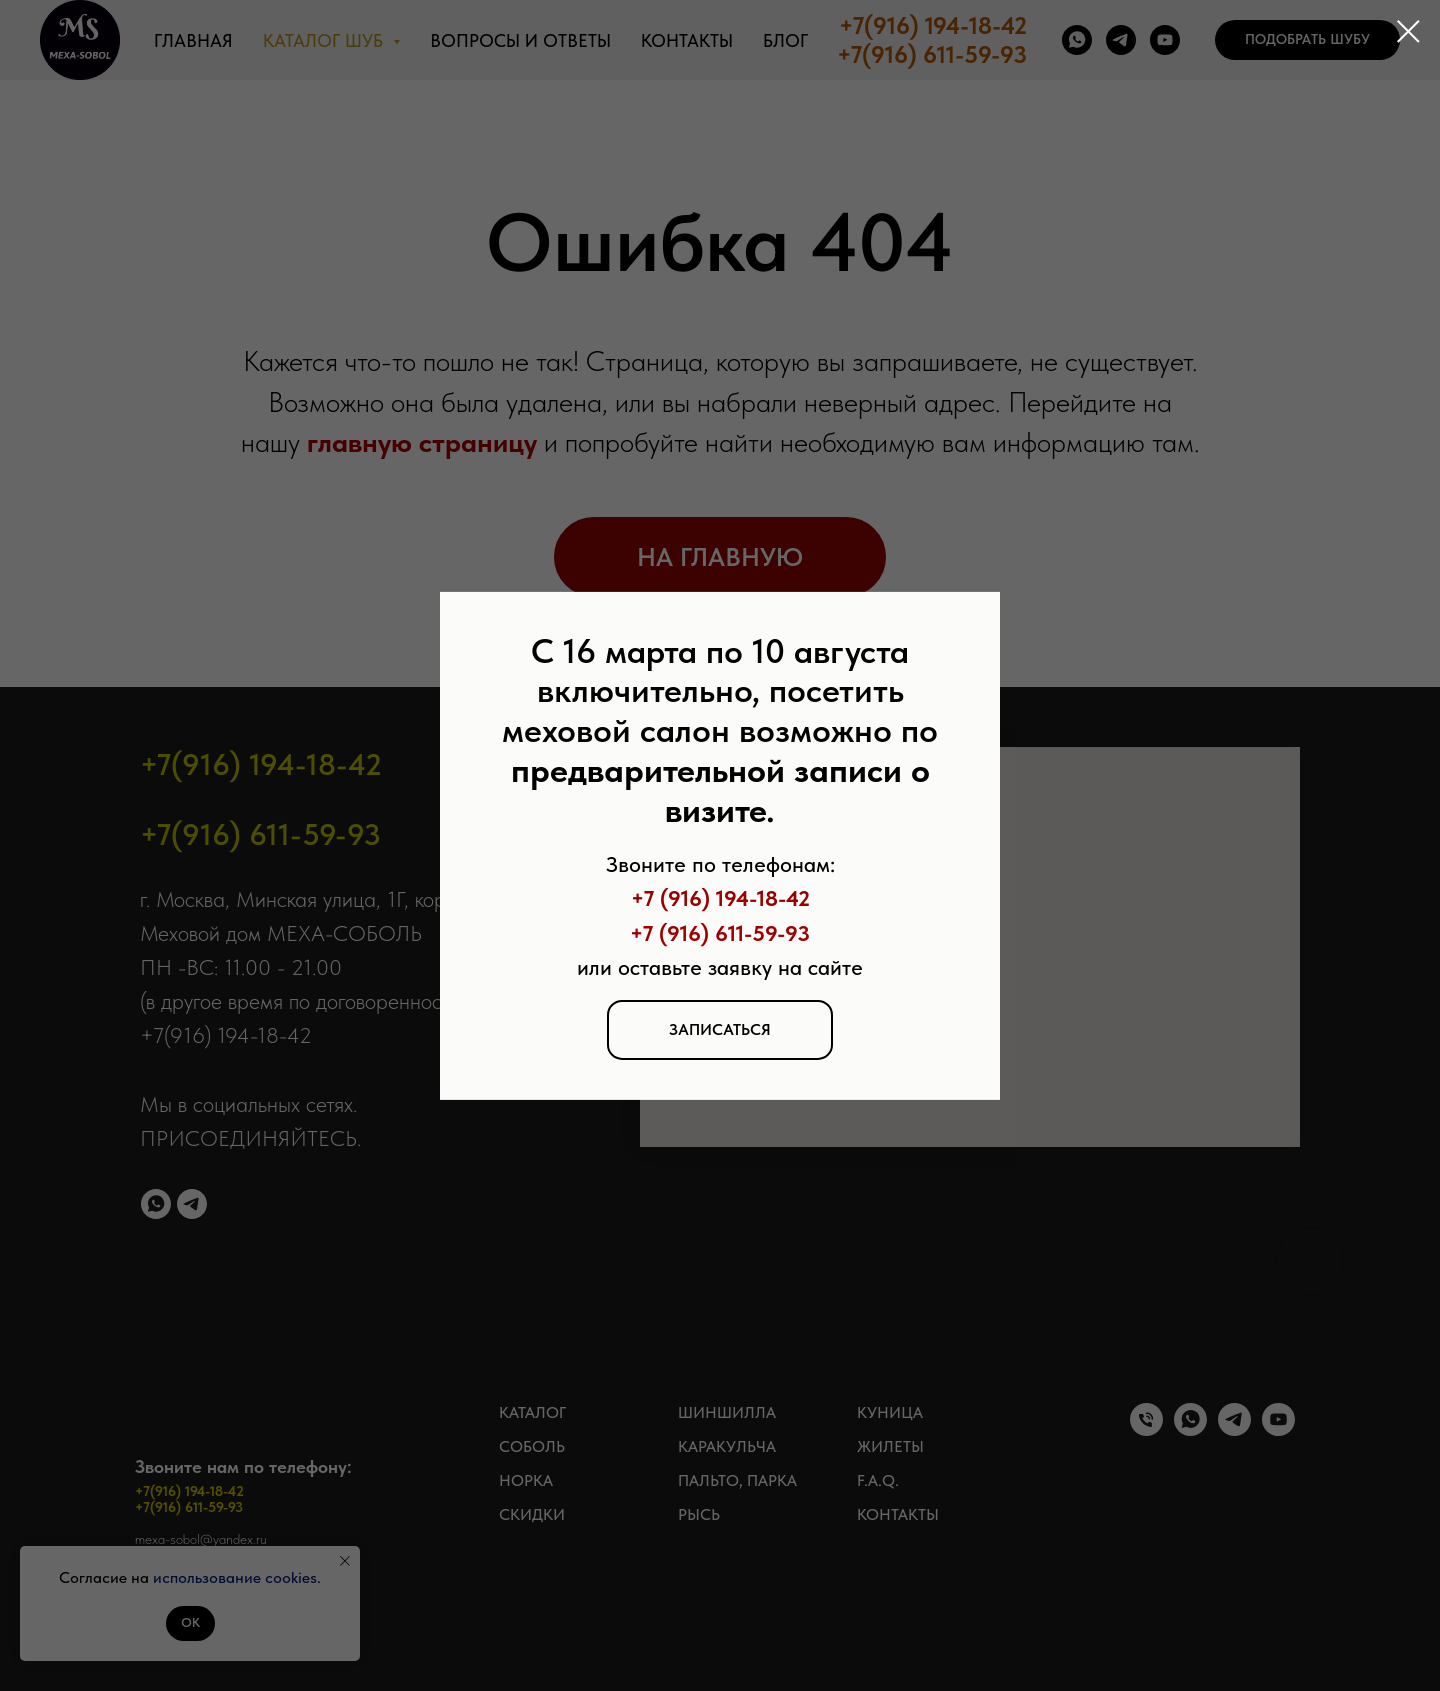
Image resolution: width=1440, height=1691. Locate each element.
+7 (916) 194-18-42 (720, 898)
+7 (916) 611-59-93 (720, 932)
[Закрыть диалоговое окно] (1408, 31)
